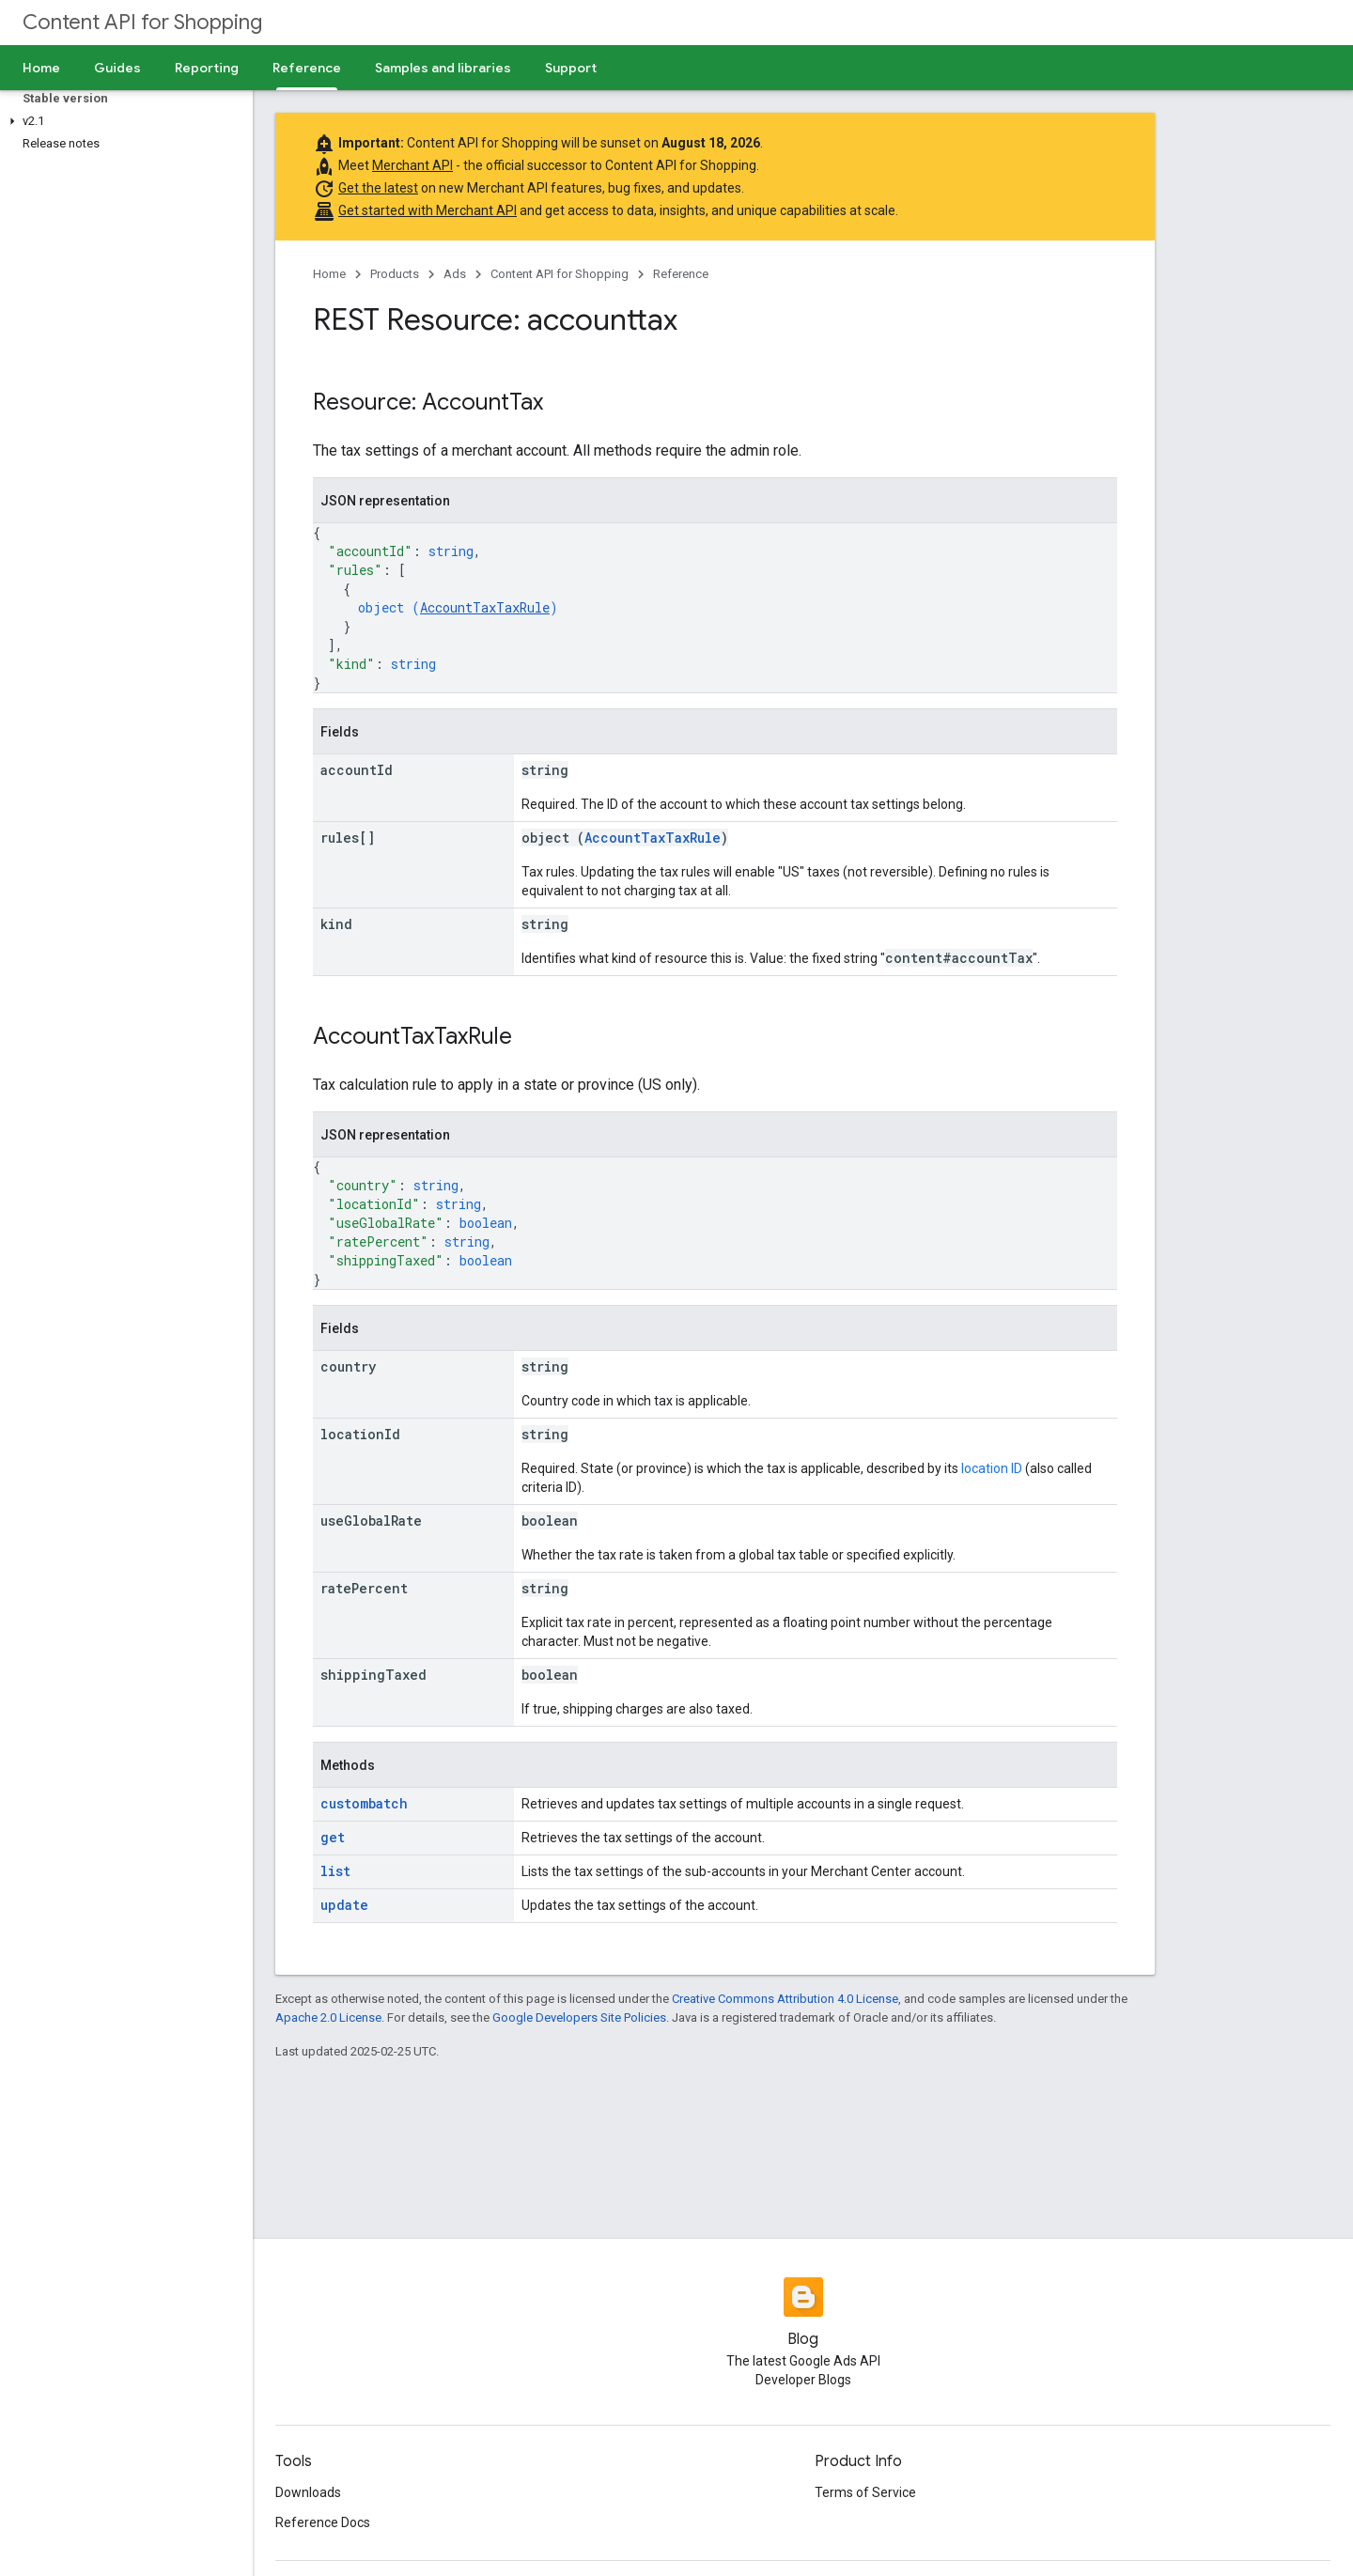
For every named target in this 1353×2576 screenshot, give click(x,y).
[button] (122, 121)
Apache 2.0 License (328, 2017)
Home (41, 67)
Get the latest (378, 187)
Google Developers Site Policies (579, 2017)
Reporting (207, 67)
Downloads (308, 2492)
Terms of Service (865, 2492)
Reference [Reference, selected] (306, 67)
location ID (991, 1468)
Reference (680, 274)
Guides (117, 67)
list (335, 1871)
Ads (454, 274)
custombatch (364, 1803)
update (344, 1905)
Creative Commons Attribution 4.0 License (785, 1999)
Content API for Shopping (142, 22)
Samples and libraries (443, 67)
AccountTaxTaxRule (485, 607)
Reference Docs (322, 2522)
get (332, 1837)
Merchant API (412, 165)
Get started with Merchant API (427, 210)
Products (394, 274)
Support (571, 67)
